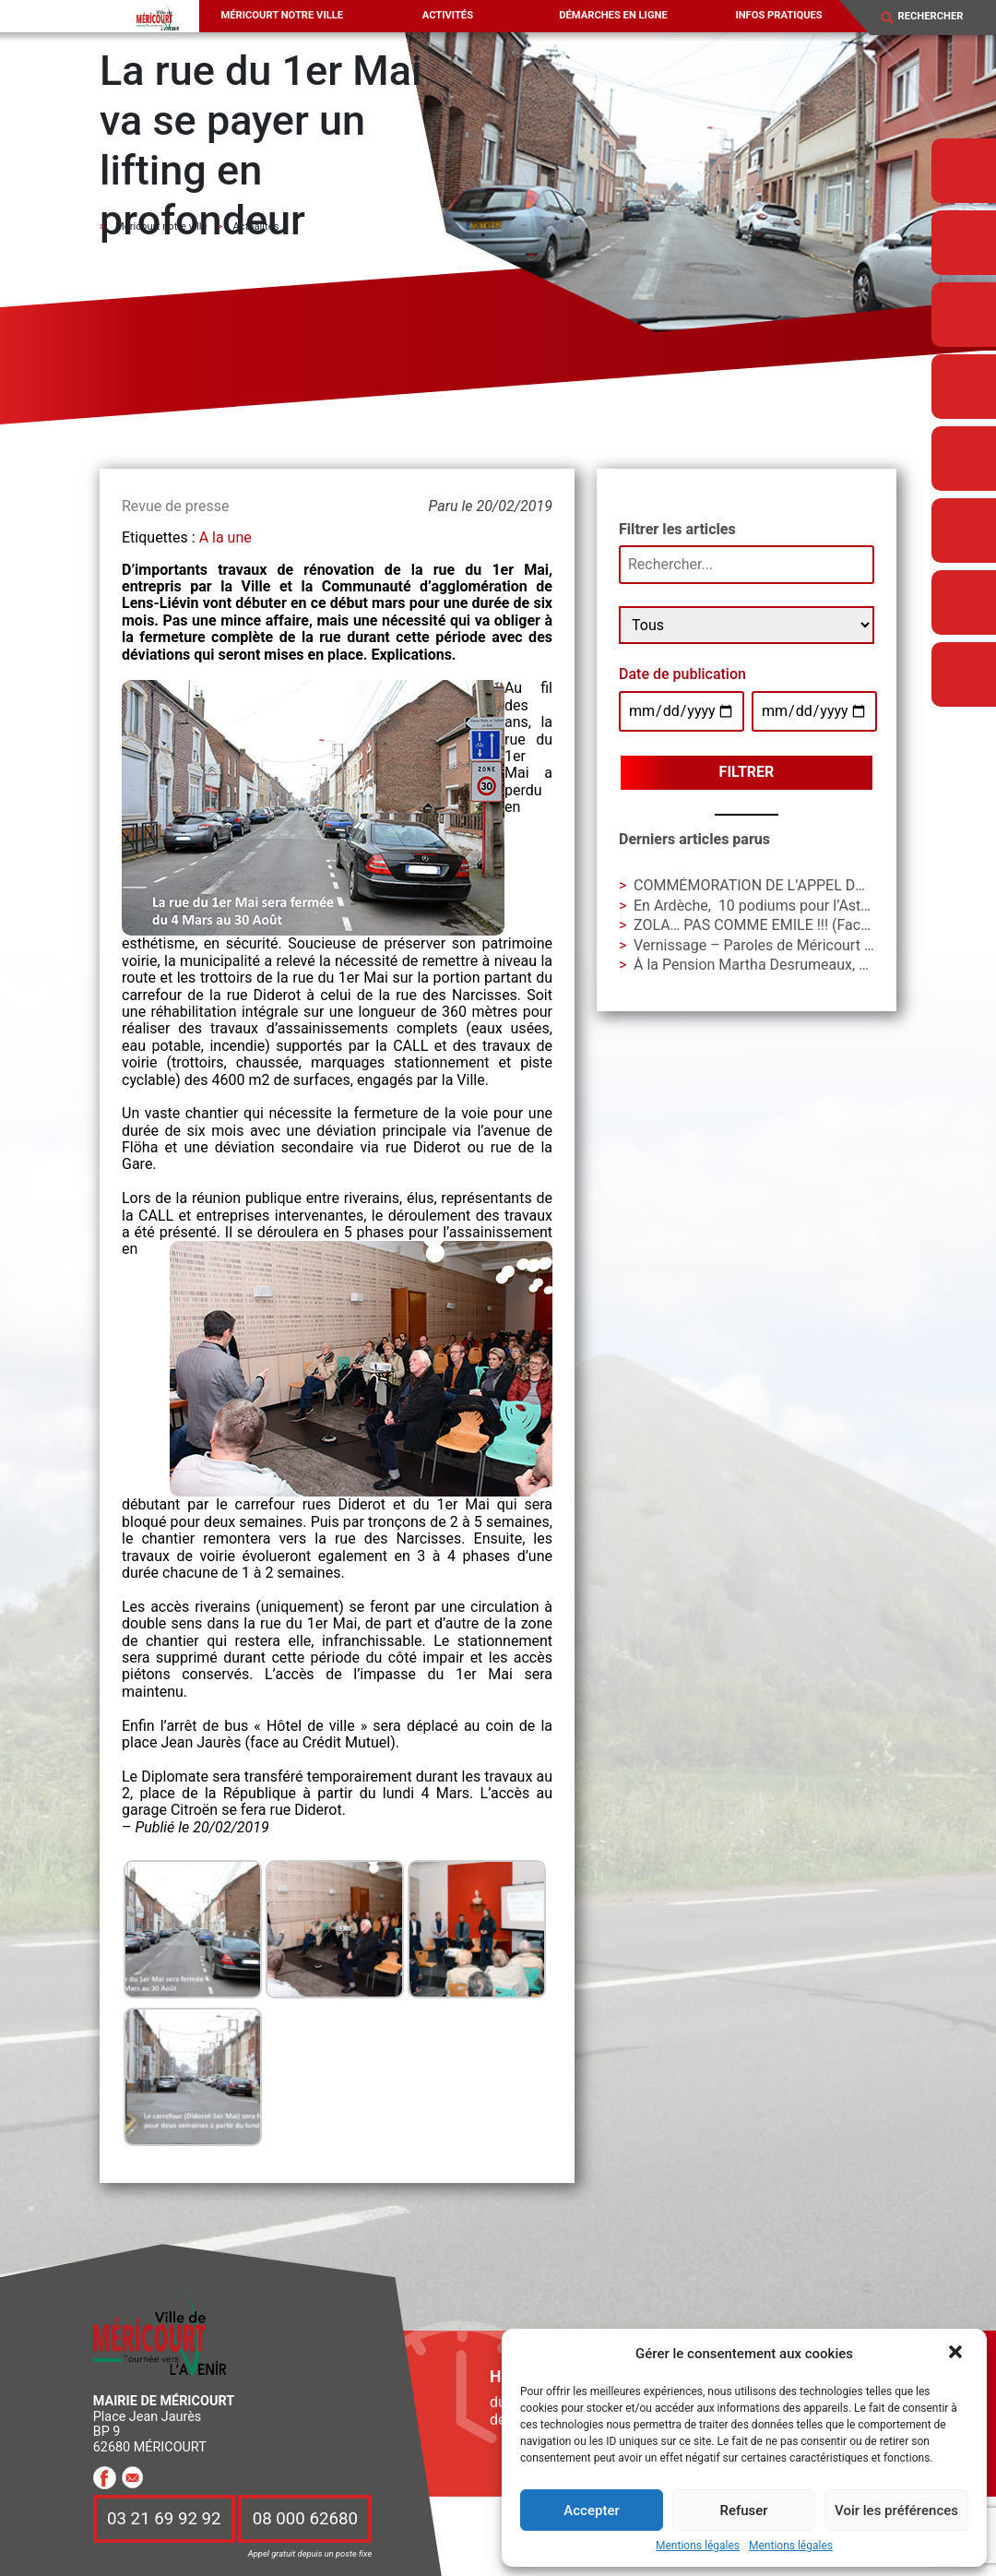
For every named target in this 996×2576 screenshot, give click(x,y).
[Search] (939, 17)
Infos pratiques (778, 15)
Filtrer (747, 772)
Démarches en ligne (613, 15)
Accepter (591, 2510)
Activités (447, 15)
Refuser (743, 2510)
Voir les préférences (896, 2510)
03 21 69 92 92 (164, 2519)
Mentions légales (698, 2546)
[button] (957, 2354)
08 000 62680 (305, 2519)
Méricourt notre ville (282, 15)
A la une (225, 537)
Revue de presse (175, 506)
